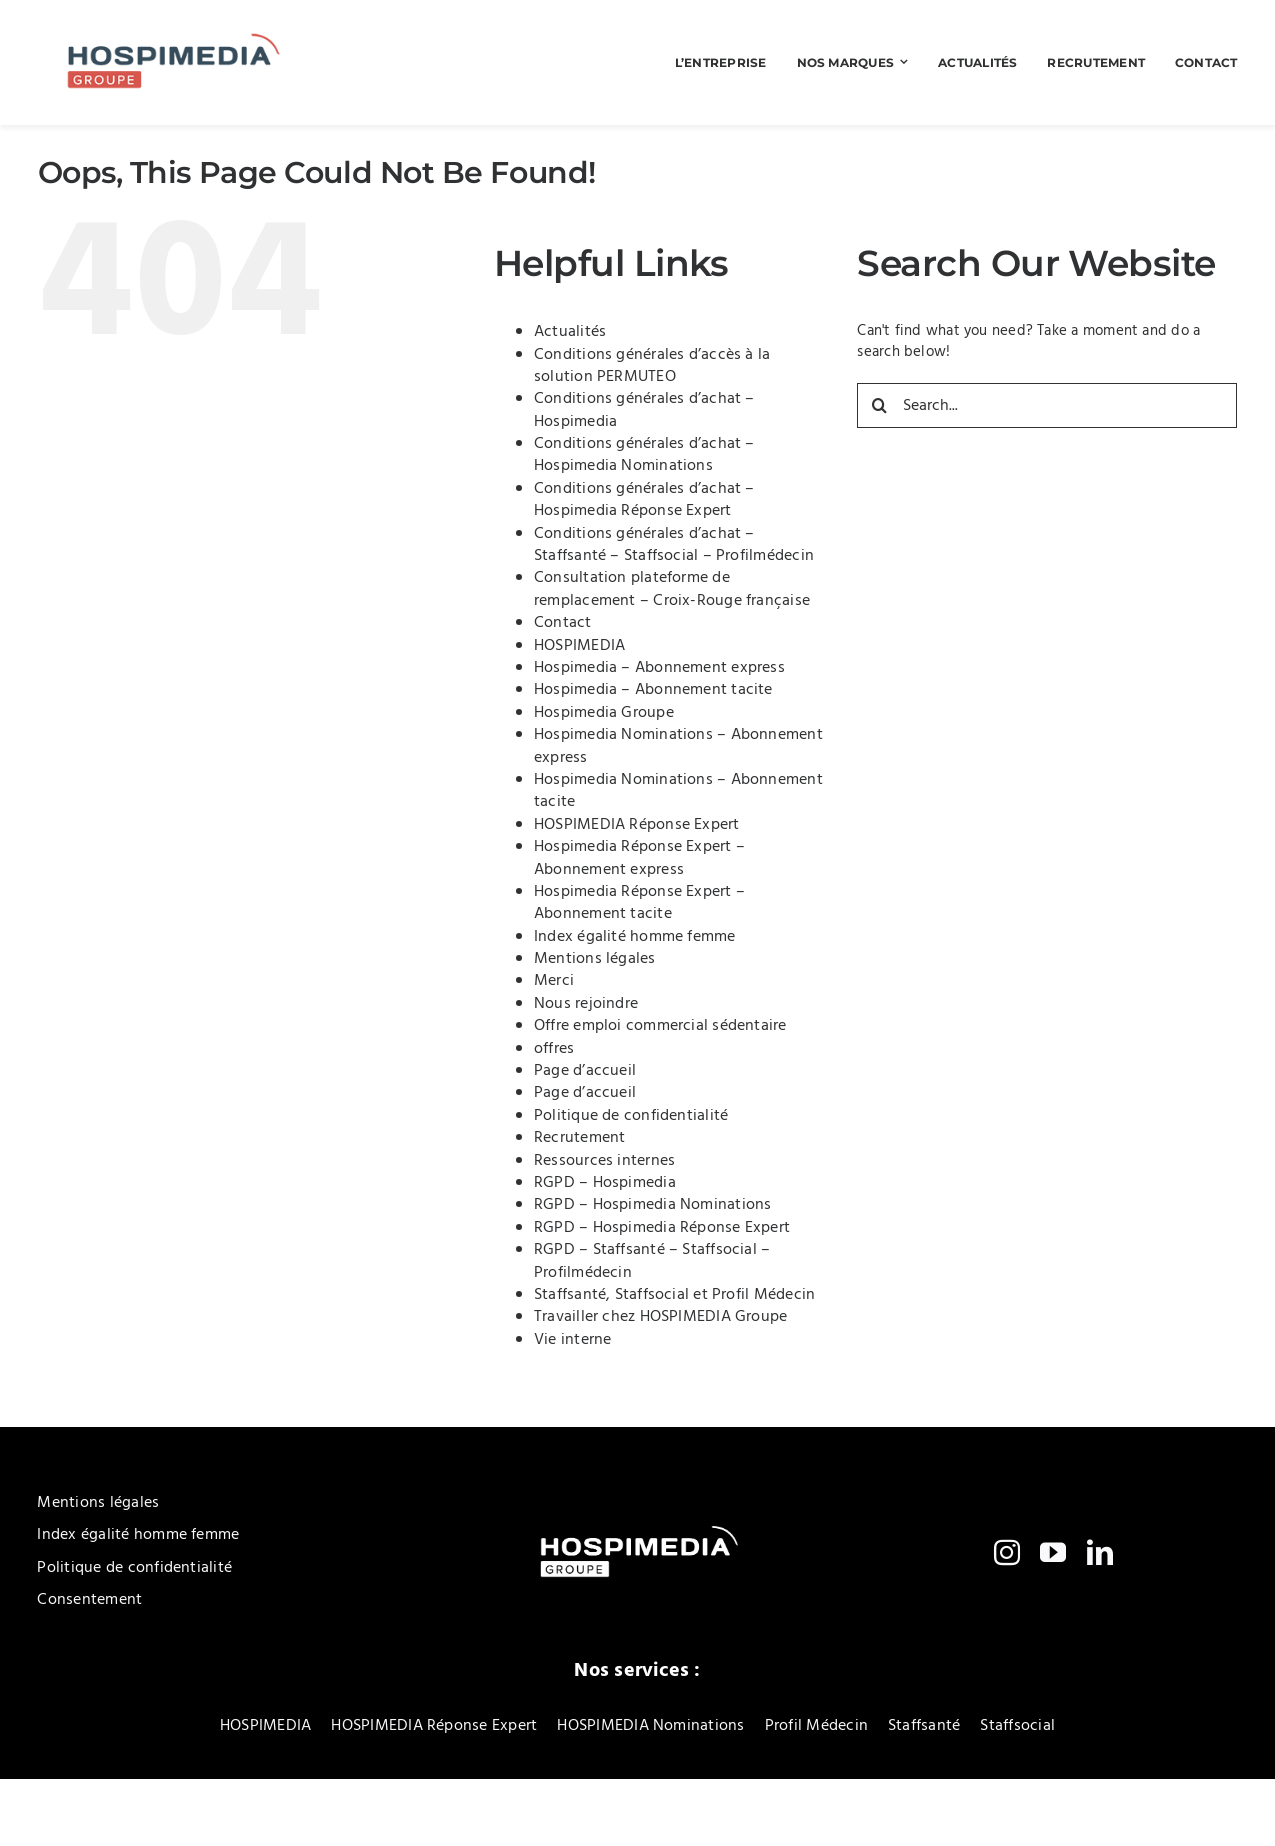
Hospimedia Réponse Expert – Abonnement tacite (639, 903)
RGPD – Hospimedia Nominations (653, 1205)
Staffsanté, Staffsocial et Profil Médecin (674, 1295)
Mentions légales (595, 959)
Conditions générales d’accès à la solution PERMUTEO (652, 366)
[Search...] (1047, 405)
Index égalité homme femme (635, 937)
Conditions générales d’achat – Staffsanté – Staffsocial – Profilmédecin (674, 545)
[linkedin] (1100, 1552)
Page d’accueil (585, 1071)
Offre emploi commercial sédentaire (660, 1026)
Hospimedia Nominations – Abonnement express (678, 746)
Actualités (570, 332)
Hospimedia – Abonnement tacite (653, 690)
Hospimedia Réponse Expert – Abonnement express (639, 858)
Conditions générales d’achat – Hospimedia (644, 410)
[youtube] (1053, 1552)
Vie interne (572, 1340)
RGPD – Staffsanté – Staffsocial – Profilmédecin (652, 1261)
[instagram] (1007, 1552)
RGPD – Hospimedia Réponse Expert (662, 1228)
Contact (563, 623)
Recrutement (579, 1138)
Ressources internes (604, 1161)
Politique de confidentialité (631, 1116)
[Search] (879, 405)
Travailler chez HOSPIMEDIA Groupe (660, 1317)
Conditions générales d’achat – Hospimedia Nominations (644, 455)
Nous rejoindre (586, 1004)
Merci (554, 981)
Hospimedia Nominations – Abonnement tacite (678, 791)
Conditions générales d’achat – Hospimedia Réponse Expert (644, 500)
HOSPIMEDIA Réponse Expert (637, 825)
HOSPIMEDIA (579, 646)
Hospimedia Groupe (604, 713)
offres (554, 1049)
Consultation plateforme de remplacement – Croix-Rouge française (672, 589)
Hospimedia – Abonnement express (659, 668)
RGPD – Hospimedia (605, 1183)
